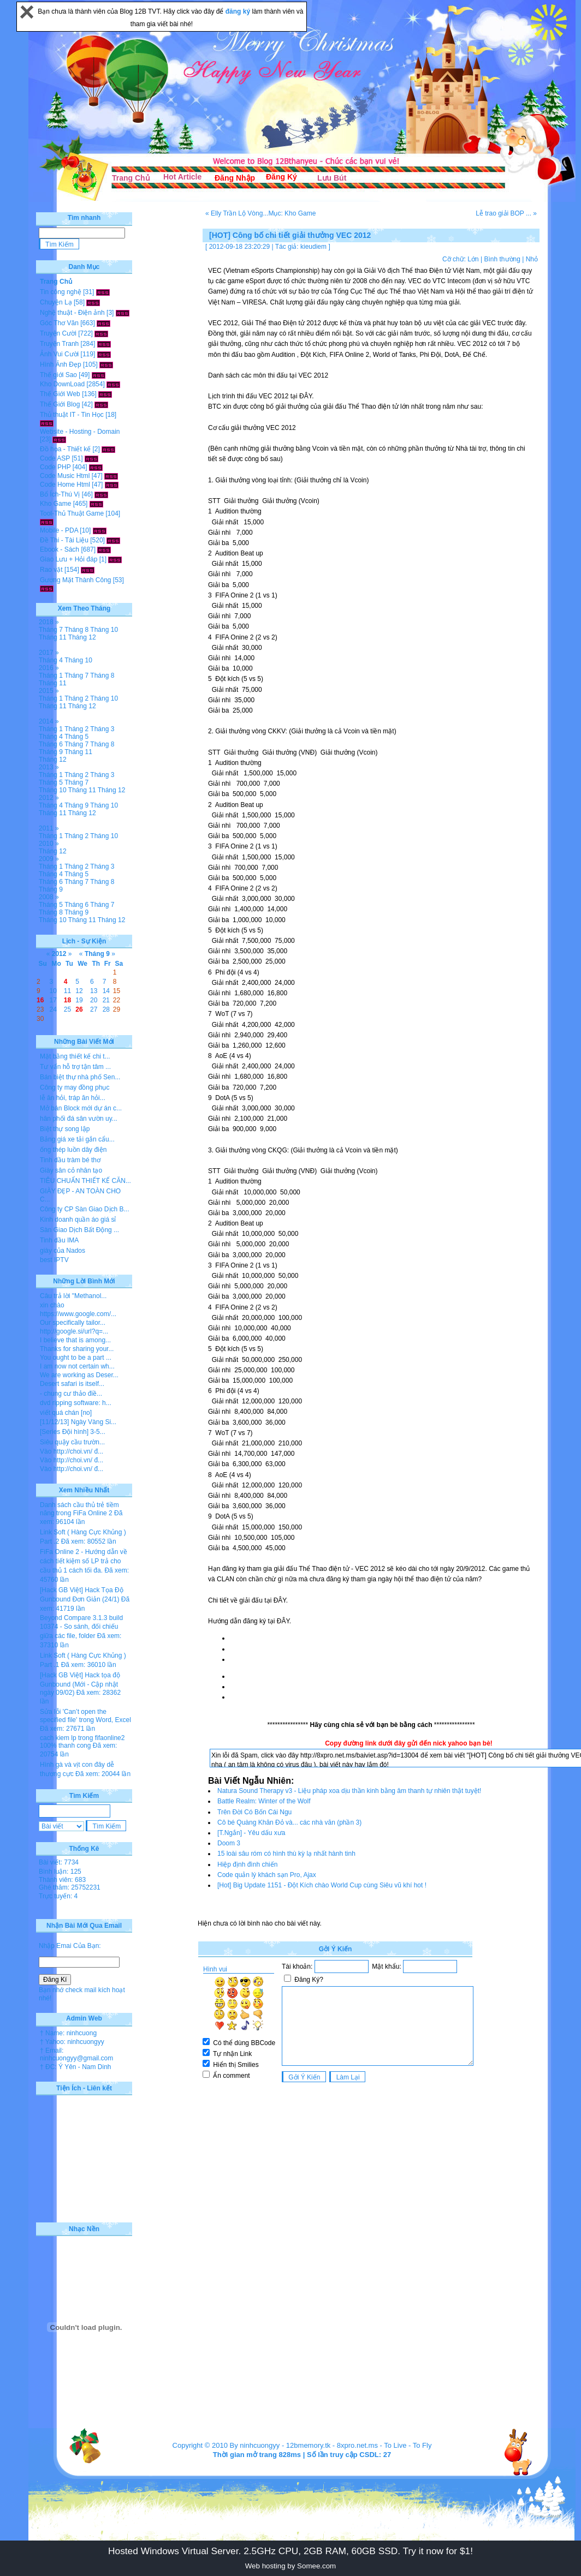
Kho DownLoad (62, 384)
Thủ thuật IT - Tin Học (72, 415)
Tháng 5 (76, 736)
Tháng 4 (51, 660)
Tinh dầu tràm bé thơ (70, 1160)
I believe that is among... (75, 1340)
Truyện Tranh (59, 344)
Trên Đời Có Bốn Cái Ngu (254, 1812)
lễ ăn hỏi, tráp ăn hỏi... (72, 1098)
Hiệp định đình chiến (247, 1864)
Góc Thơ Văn (59, 323)
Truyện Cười (58, 333)
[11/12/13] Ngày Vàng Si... (78, 1422)
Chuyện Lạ (56, 302)
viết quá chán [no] (66, 1412)
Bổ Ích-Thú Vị (60, 494)
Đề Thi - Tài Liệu (64, 540)
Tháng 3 (102, 729)
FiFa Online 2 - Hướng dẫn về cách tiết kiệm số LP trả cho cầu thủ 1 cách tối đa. (83, 1561)
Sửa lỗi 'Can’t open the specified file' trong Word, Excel (85, 1716)
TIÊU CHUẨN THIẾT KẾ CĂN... (85, 1181)
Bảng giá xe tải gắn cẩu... (77, 1139)
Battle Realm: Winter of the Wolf (264, 1801)
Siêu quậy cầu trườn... (72, 1442)
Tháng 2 (76, 698)
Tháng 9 (51, 752)
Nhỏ (532, 259)
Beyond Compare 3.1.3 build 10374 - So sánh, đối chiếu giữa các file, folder (81, 1627)
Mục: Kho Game (292, 213)
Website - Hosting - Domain (80, 431)
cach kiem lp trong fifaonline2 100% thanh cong (82, 1741)
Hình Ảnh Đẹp (60, 364)
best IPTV (54, 1260)
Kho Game (55, 503)
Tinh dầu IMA (59, 1240)
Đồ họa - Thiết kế (65, 449)
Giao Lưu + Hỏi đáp (68, 559)
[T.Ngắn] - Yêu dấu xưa (251, 1833)
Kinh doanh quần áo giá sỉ (78, 1219)
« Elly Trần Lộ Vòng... (236, 213)
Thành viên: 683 (62, 1880)
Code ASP (55, 458)
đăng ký (239, 11)
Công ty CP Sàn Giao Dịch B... (84, 1209)
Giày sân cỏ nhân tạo (71, 1170)
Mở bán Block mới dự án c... (81, 1108)
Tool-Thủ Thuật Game (72, 513)
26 (78, 1009)
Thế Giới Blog (60, 404)
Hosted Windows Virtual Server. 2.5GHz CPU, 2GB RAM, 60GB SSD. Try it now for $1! (290, 2550)
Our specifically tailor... (72, 1322)
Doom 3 (228, 1843)
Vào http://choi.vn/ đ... (71, 1451)
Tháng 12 (82, 637)
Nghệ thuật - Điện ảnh (72, 312)
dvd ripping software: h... (75, 1403)
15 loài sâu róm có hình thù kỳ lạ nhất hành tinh (286, 1853)
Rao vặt (51, 569)
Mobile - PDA (59, 530)
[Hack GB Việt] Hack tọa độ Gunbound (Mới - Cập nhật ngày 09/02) (80, 1683)
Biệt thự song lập (65, 1129)
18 (67, 1000)
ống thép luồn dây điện (73, 1149)
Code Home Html (65, 484)
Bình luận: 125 (60, 1871)
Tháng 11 (53, 637)
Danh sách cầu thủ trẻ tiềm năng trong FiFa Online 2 (79, 1509)
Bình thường (502, 259)
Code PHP (55, 467)
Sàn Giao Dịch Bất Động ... (79, 1230)
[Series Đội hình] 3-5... (72, 1432)
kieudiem (313, 246)
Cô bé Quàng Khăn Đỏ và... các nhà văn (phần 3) (289, 1822)
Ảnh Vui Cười (59, 354)
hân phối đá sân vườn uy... (78, 1118)
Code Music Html (65, 476)
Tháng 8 (76, 629)
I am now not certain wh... (77, 1366)
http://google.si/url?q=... (74, 1331)
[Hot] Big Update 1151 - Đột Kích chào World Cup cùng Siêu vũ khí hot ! (321, 1885)
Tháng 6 (51, 744)
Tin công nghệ (60, 292)
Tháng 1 (51, 675)
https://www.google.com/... (78, 1314)
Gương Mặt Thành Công (75, 580)
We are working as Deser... (79, 1375)
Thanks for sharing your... (77, 1349)
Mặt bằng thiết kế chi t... (75, 1056)
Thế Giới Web (60, 394)
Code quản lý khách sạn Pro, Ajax (266, 1875)
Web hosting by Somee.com (290, 2566)
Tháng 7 (51, 629)
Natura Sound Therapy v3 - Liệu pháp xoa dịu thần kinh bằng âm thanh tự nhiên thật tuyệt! (349, 1791)
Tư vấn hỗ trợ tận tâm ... (75, 1067)
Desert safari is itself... (72, 1384)
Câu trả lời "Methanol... (73, 1296)
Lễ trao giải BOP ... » (506, 213)
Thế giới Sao (58, 375)
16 (40, 1000)
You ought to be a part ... (75, 1357)
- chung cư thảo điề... (71, 1393)
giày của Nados (62, 1250)
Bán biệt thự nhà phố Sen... (80, 1077)
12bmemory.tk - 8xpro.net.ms (332, 2445)
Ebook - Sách (59, 549)
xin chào (52, 1305)
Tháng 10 (104, 629)
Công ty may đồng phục (74, 1087)
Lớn (472, 259)
